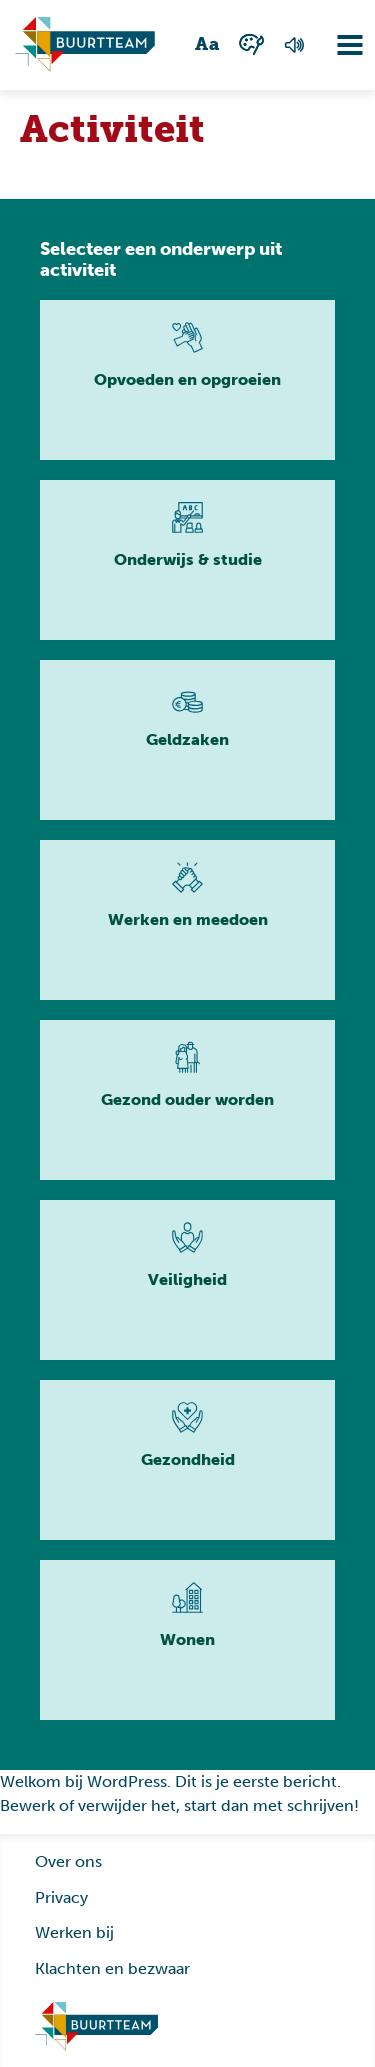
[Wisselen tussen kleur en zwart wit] (251, 44)
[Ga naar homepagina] (85, 45)
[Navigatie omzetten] (335, 45)
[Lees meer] (187, 380)
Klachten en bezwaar (112, 1968)
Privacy (61, 1897)
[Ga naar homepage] (97, 2027)
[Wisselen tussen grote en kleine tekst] (208, 45)
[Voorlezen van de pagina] (293, 45)
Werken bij (74, 1932)
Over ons (68, 1861)
